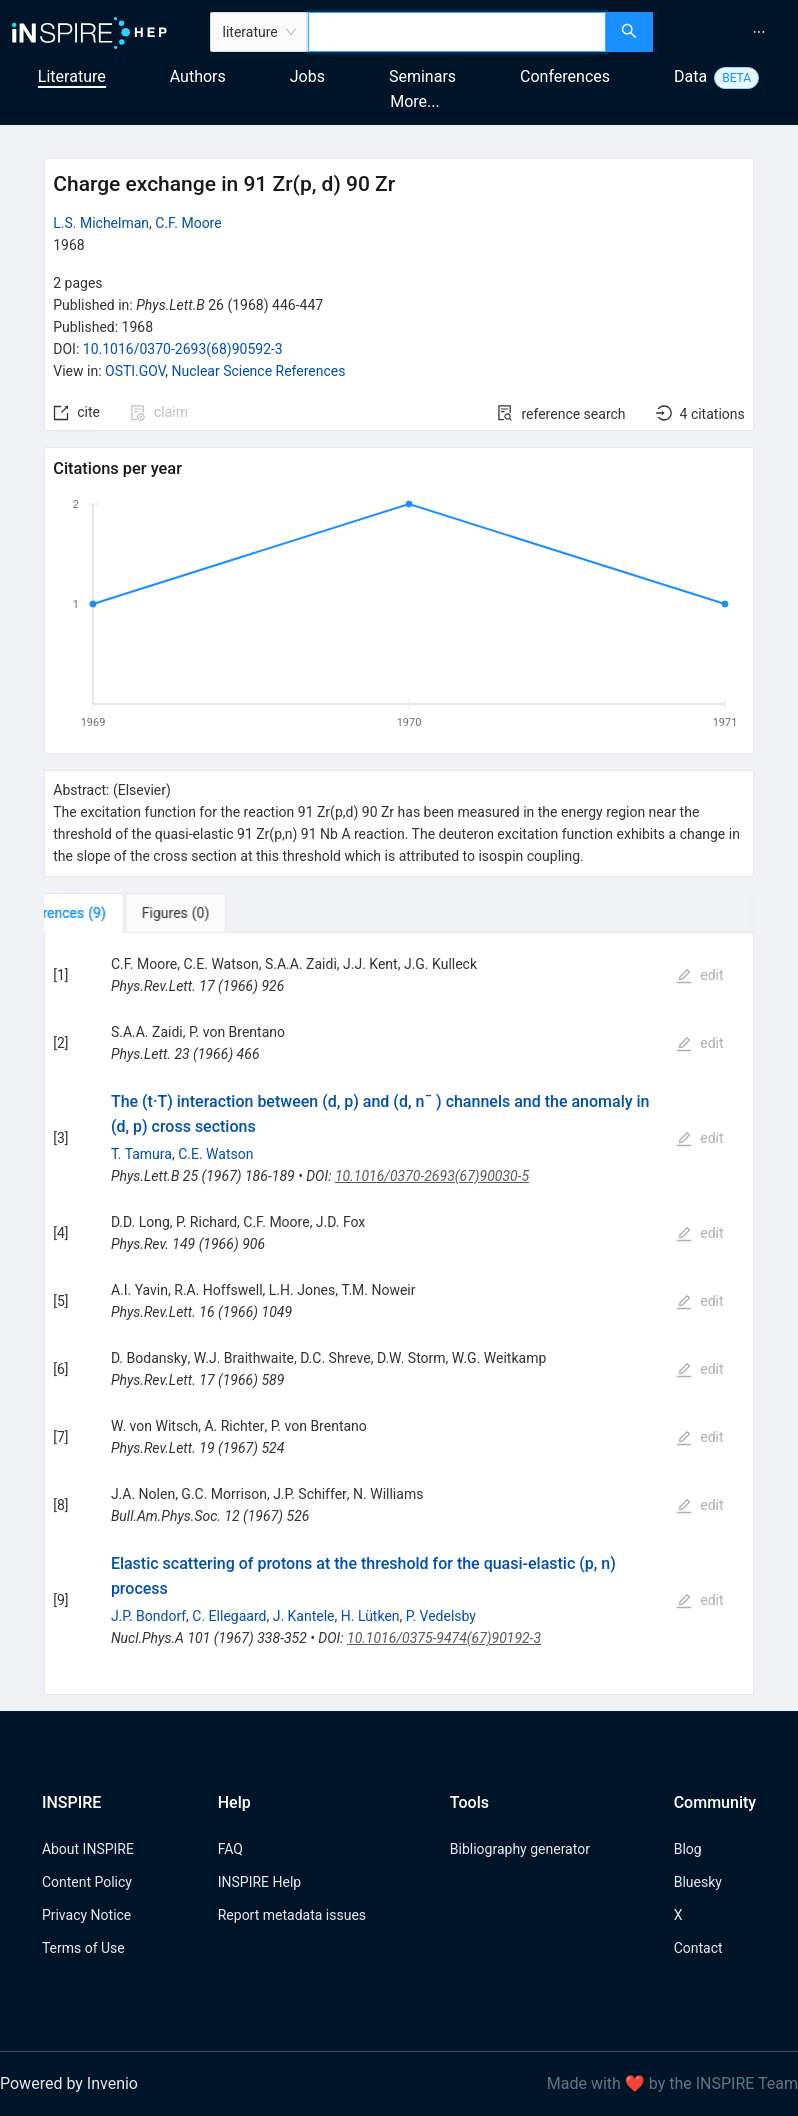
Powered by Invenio (69, 2083)
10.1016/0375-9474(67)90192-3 (444, 1638)
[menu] (728, 32)
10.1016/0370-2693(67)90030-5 (432, 1176)
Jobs (307, 76)
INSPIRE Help (259, 1882)
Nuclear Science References (258, 371)
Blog (688, 1849)
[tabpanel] (399, 1314)
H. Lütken (370, 1616)
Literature (72, 76)
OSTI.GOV (135, 371)
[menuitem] (759, 32)
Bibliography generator (520, 1849)
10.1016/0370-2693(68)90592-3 (183, 349)
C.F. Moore (188, 223)
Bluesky (698, 1882)
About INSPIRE (88, 1849)
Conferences (565, 76)
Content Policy (87, 1882)
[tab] (106, 913)
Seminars (422, 76)
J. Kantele (304, 1616)
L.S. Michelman (101, 223)
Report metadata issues (292, 1915)
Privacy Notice (86, 1915)
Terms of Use (83, 1948)
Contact (698, 1948)
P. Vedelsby (441, 1616)
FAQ (230, 1849)
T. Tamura (141, 1154)
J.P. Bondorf (148, 1616)
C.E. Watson (215, 1154)
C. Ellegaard (229, 1616)
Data (690, 76)
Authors (198, 76)
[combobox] (457, 32)
